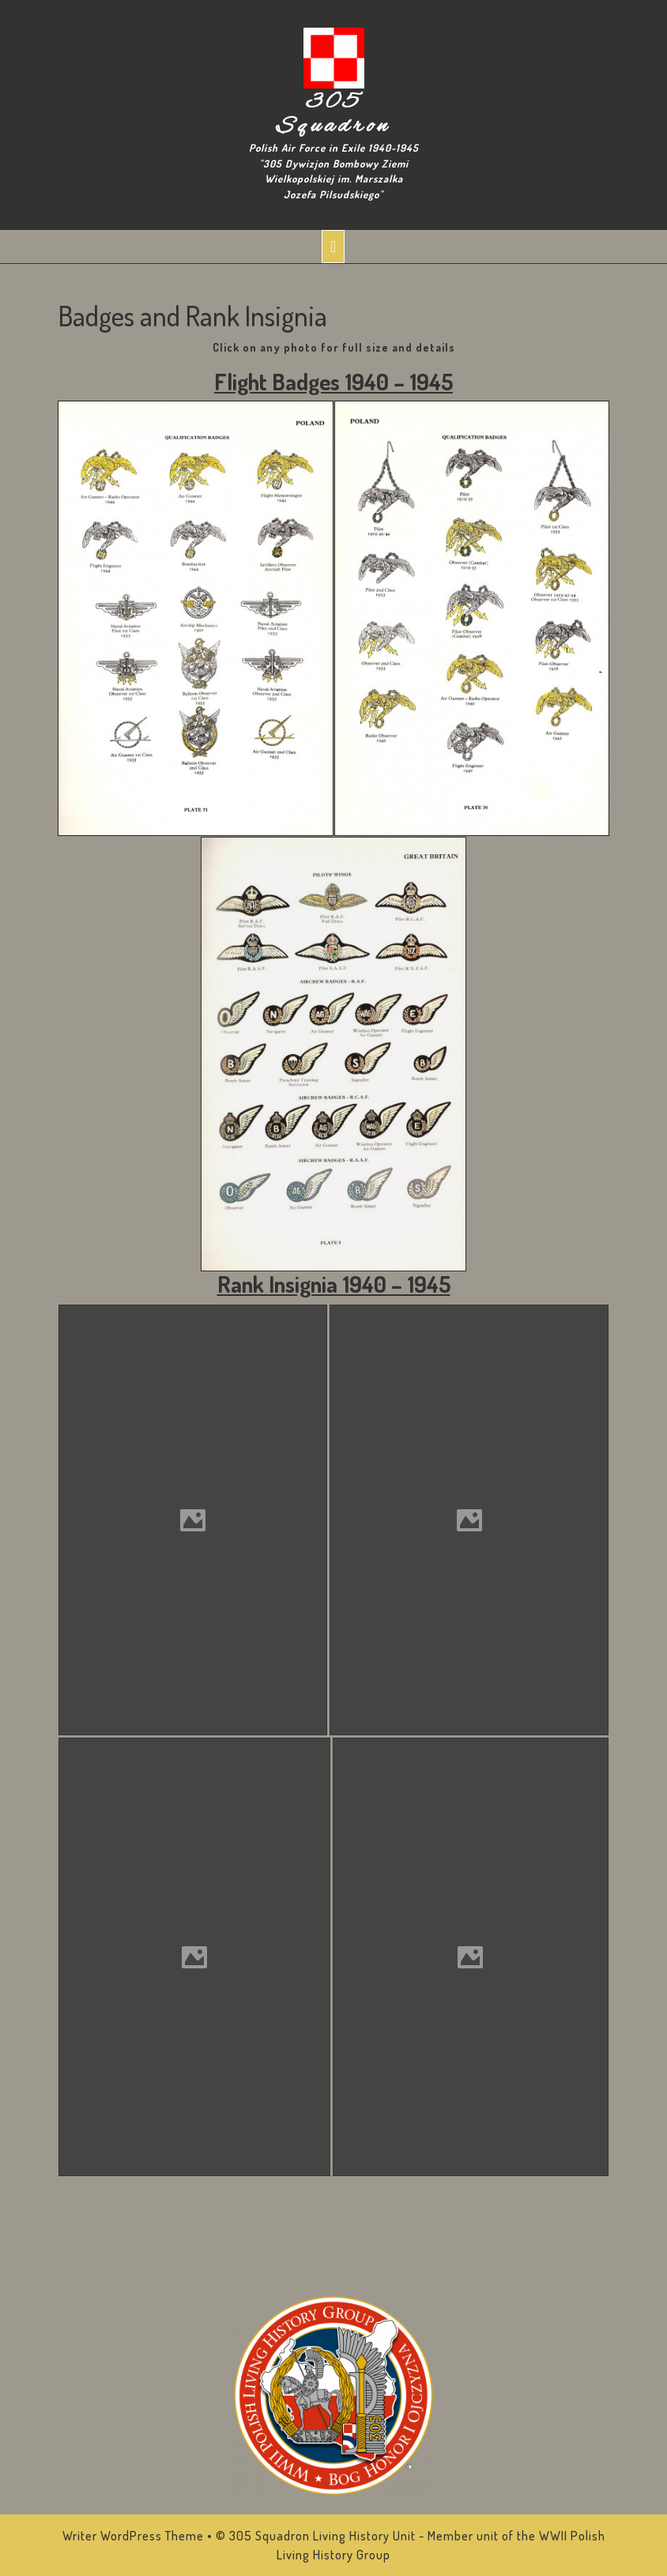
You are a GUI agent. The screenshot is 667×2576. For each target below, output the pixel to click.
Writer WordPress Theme (133, 2536)
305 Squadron (333, 114)
